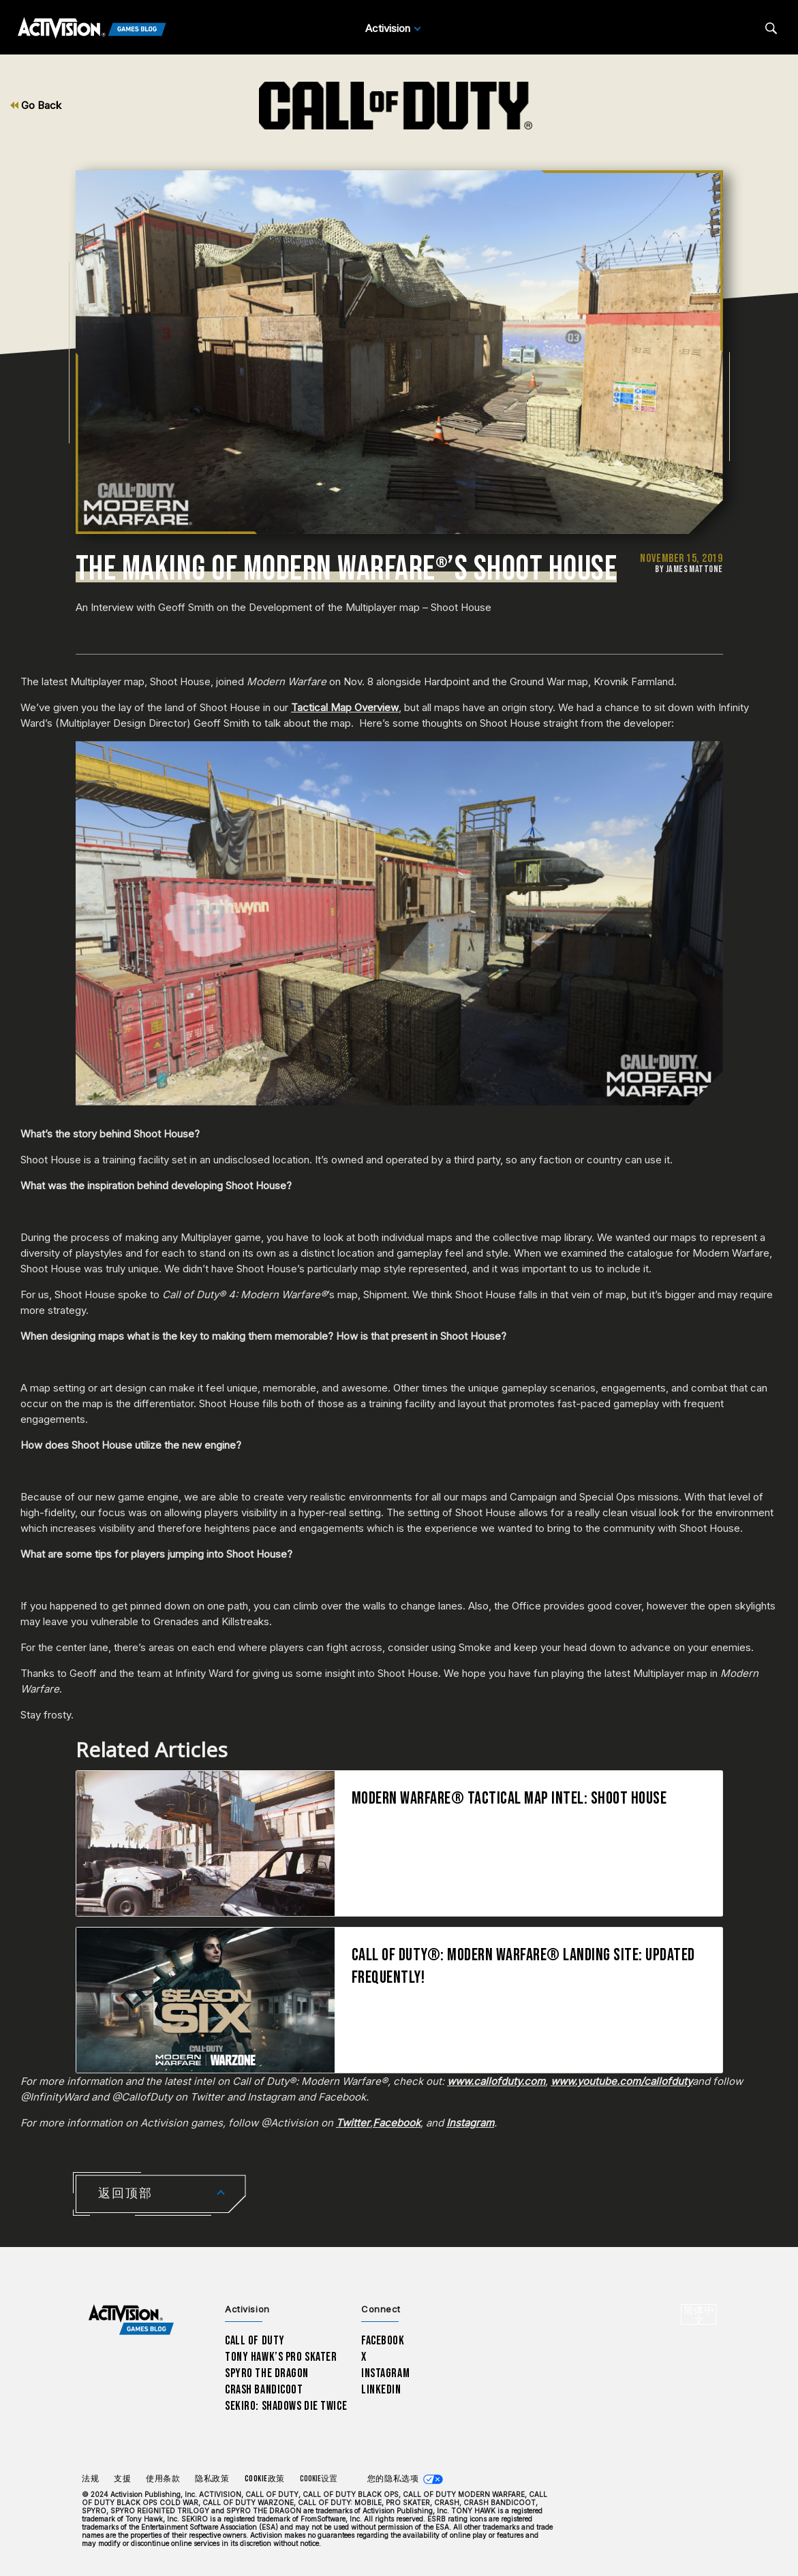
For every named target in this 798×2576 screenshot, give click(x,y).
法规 (90, 2479)
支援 (122, 2479)
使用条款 (163, 2479)
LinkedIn (381, 2390)
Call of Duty (255, 2341)
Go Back (35, 105)
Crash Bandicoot (264, 2390)
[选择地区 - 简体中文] (698, 2314)
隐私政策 (212, 2479)
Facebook (383, 2341)
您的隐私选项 (392, 2479)
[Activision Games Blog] (92, 28)
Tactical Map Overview (345, 707)
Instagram (385, 2373)
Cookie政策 (265, 2479)
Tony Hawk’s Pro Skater (281, 2357)
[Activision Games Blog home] (131, 2320)
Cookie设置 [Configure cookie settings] (318, 2479)
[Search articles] (771, 28)
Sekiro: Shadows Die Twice (286, 2406)
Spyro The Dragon (267, 2373)
